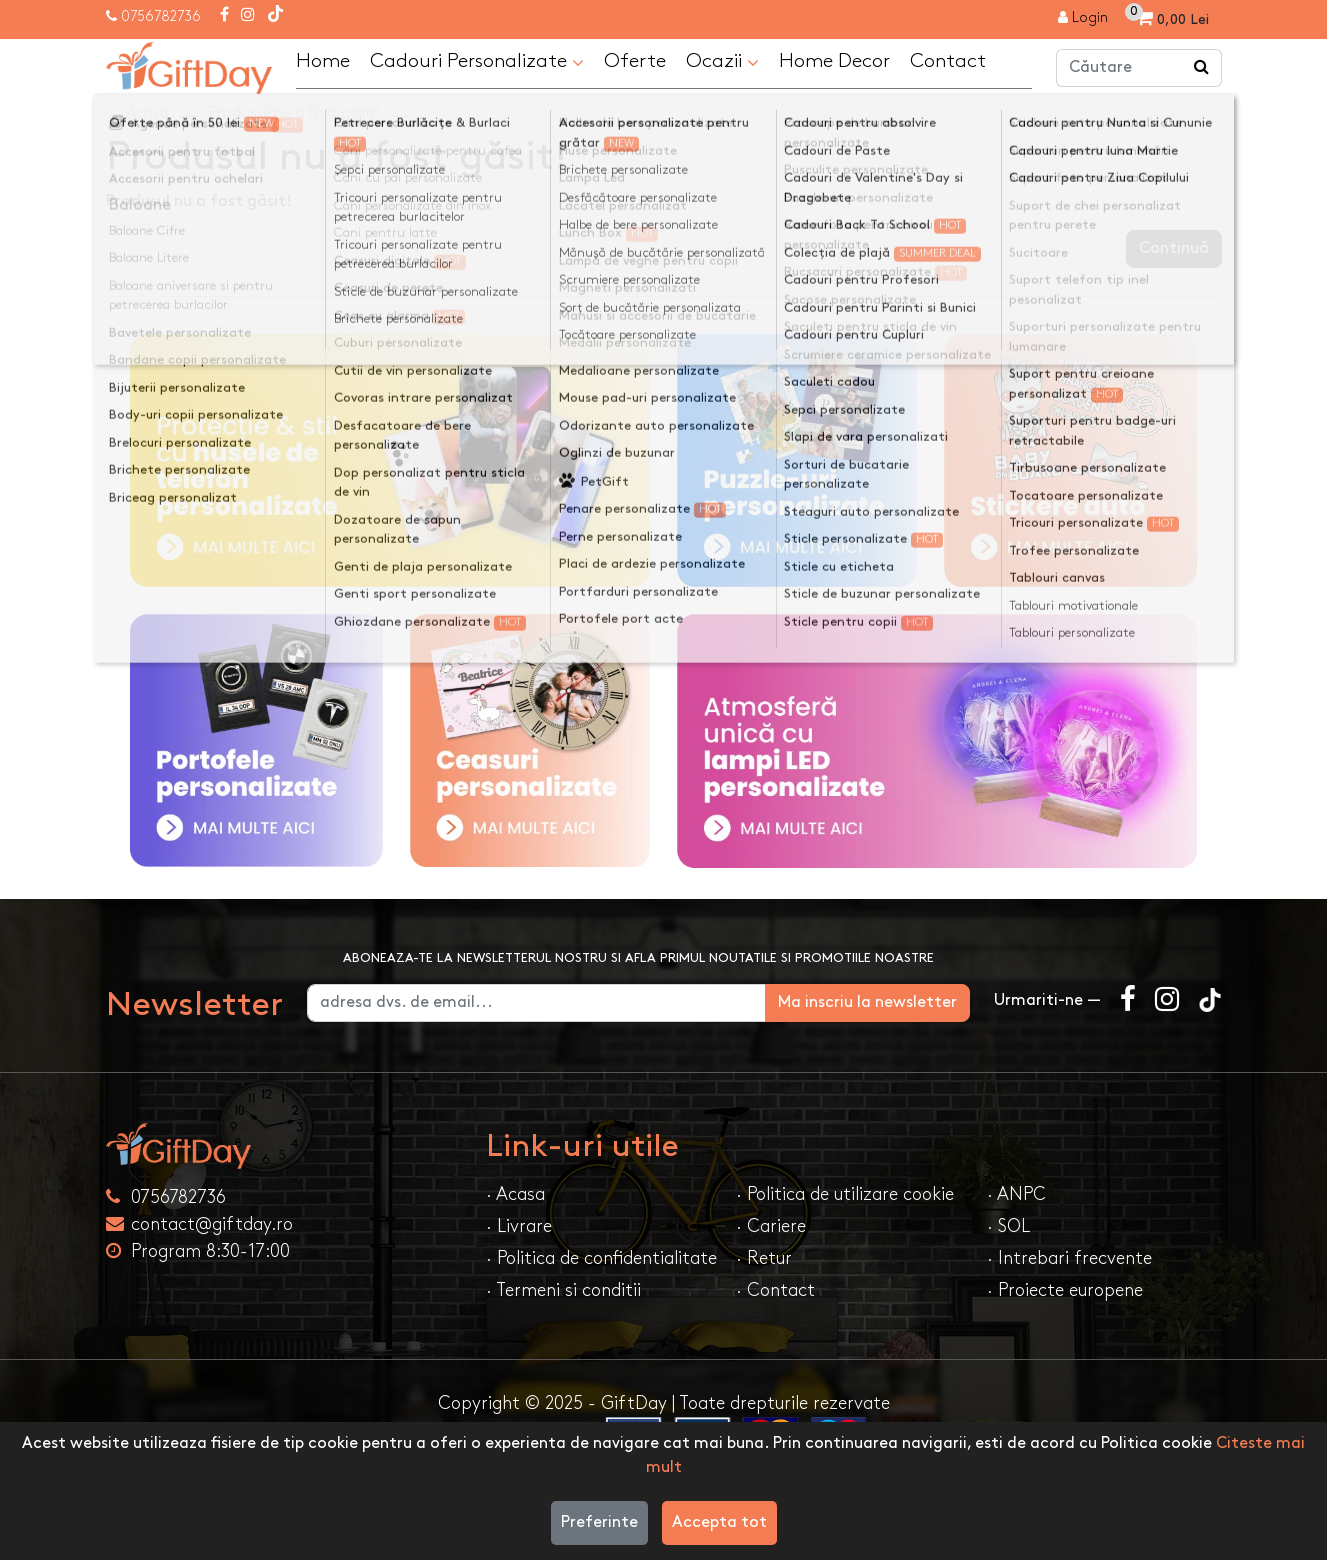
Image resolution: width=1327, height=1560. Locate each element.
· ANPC (1016, 1194)
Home (323, 61)
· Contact (775, 1290)
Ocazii (722, 62)
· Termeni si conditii (563, 1290)
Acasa (147, 113)
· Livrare (519, 1226)
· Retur (764, 1258)
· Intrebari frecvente (1069, 1258)
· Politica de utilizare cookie (845, 1194)
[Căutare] (1202, 68)
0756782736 (161, 16)
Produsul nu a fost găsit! (294, 113)
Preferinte (599, 1522)
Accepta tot (719, 1522)
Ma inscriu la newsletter (867, 1002)
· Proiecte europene (1065, 1290)
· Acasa (515, 1194)
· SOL (1008, 1226)
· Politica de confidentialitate (601, 1258)
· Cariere (771, 1226)
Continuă (1174, 248)
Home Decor (834, 61)
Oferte (635, 61)
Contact (948, 61)
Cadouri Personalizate (477, 62)
